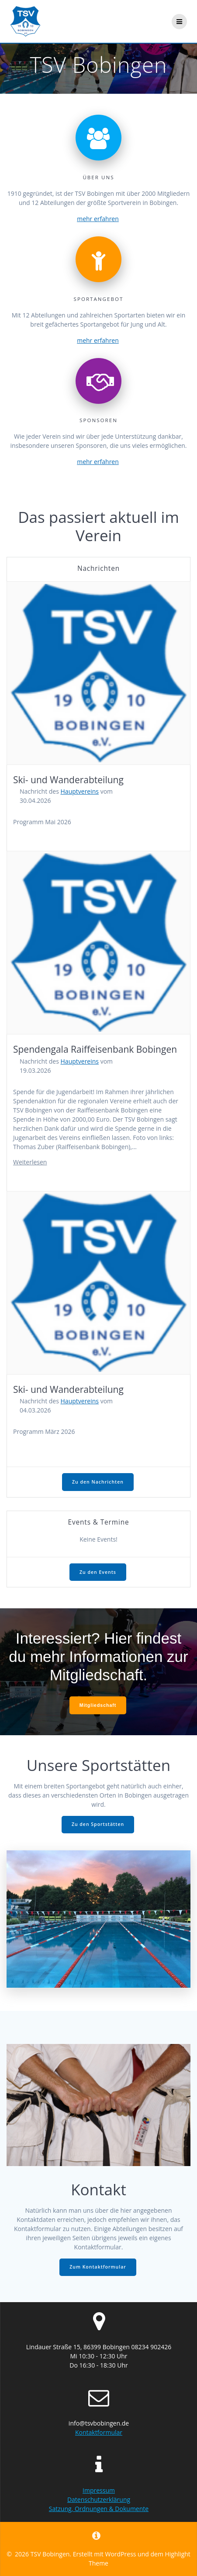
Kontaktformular (98, 2432)
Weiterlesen (30, 1162)
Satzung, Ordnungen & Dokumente (99, 2508)
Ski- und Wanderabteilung (68, 780)
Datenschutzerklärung (98, 2499)
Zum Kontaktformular (97, 2267)
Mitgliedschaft (98, 1705)
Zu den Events (97, 1572)
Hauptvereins (80, 791)
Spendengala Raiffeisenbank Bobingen (95, 1049)
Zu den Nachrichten (98, 1482)
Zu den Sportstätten (98, 1824)
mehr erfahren (98, 219)
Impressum (99, 2490)
